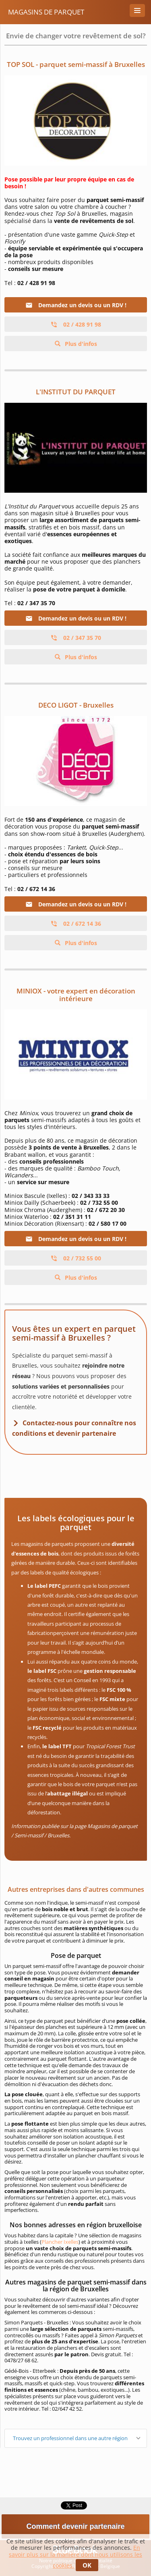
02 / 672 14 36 (75, 923)
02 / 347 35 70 (75, 637)
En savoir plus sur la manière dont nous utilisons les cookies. (75, 2556)
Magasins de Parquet (46, 12)
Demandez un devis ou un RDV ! (75, 305)
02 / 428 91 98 (75, 324)
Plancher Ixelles (60, 2241)
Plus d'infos (80, 344)
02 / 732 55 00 (75, 1258)
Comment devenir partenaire (75, 2526)
